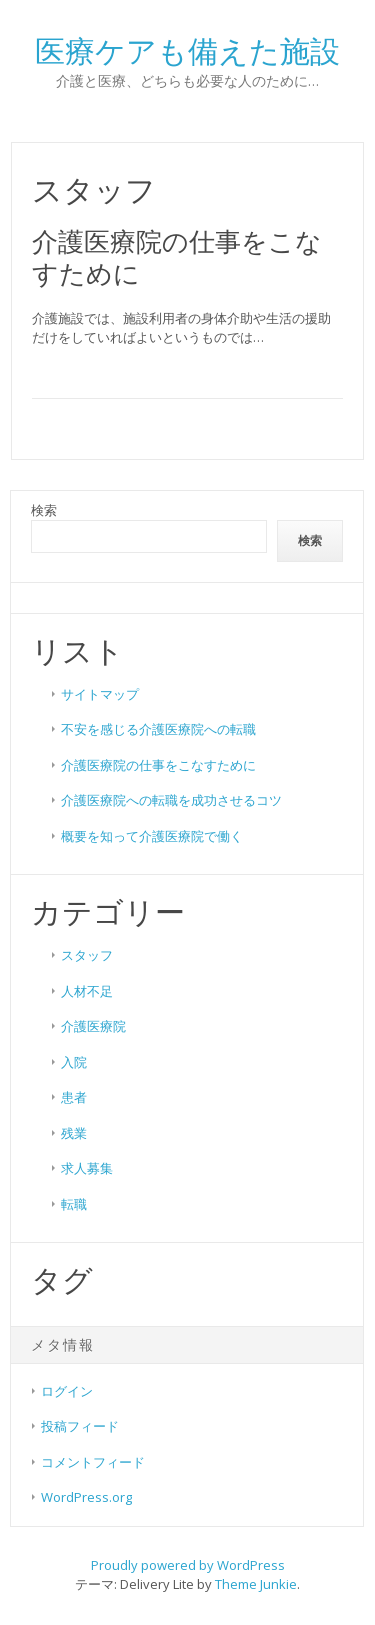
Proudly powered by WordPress (188, 1565)
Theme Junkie (256, 1584)
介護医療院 (93, 1026)
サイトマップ (100, 694)
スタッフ (87, 955)
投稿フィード (80, 1426)
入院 (74, 1062)
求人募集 (87, 1168)
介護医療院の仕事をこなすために (177, 256)
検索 (44, 510)
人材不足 (87, 991)
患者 (74, 1097)
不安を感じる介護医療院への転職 (158, 729)
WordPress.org (86, 1497)
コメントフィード (93, 1462)
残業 (74, 1133)
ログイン (67, 1391)
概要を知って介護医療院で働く (152, 836)
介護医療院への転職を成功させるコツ (171, 800)
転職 (74, 1204)
